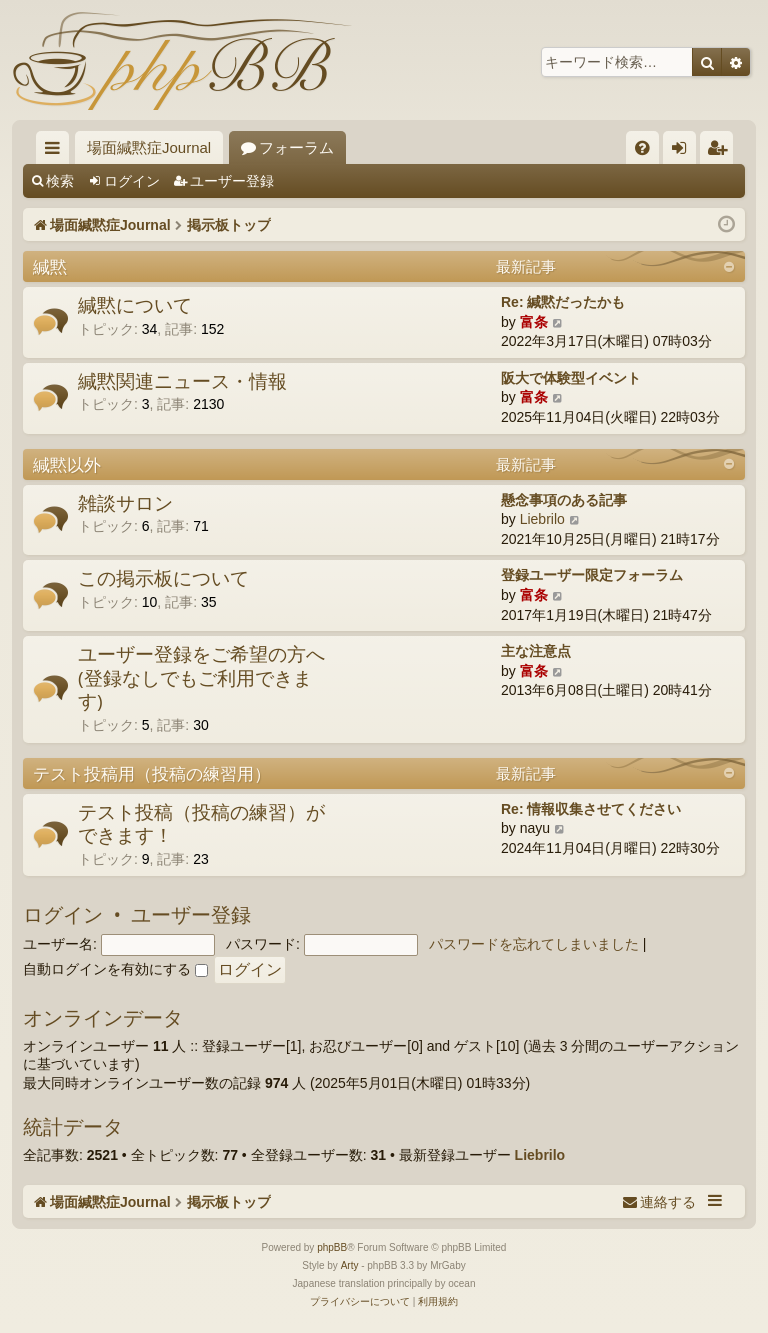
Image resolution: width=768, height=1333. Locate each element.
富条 (534, 322)
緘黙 (50, 266)
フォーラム (296, 147)
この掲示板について (163, 578)
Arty (350, 1265)
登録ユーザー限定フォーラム (592, 575)
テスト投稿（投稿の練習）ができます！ (201, 824)
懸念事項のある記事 (564, 500)
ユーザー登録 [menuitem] (721, 151)
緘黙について (135, 305)
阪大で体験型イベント (571, 378)
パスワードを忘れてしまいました (534, 944)
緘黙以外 (67, 464)
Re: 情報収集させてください (591, 809)
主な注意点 (536, 651)
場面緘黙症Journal (149, 147)
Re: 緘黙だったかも (563, 302)
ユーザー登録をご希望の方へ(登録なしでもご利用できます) (201, 677)
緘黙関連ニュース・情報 (182, 381)
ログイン (132, 181)
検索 (60, 181)
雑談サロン (125, 503)
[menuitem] (642, 147)
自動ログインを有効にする (115, 969)
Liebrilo (542, 519)
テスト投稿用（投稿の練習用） (152, 773)
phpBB (332, 1247)
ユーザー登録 (232, 181)
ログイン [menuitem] (684, 151)
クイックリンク (56, 151)
